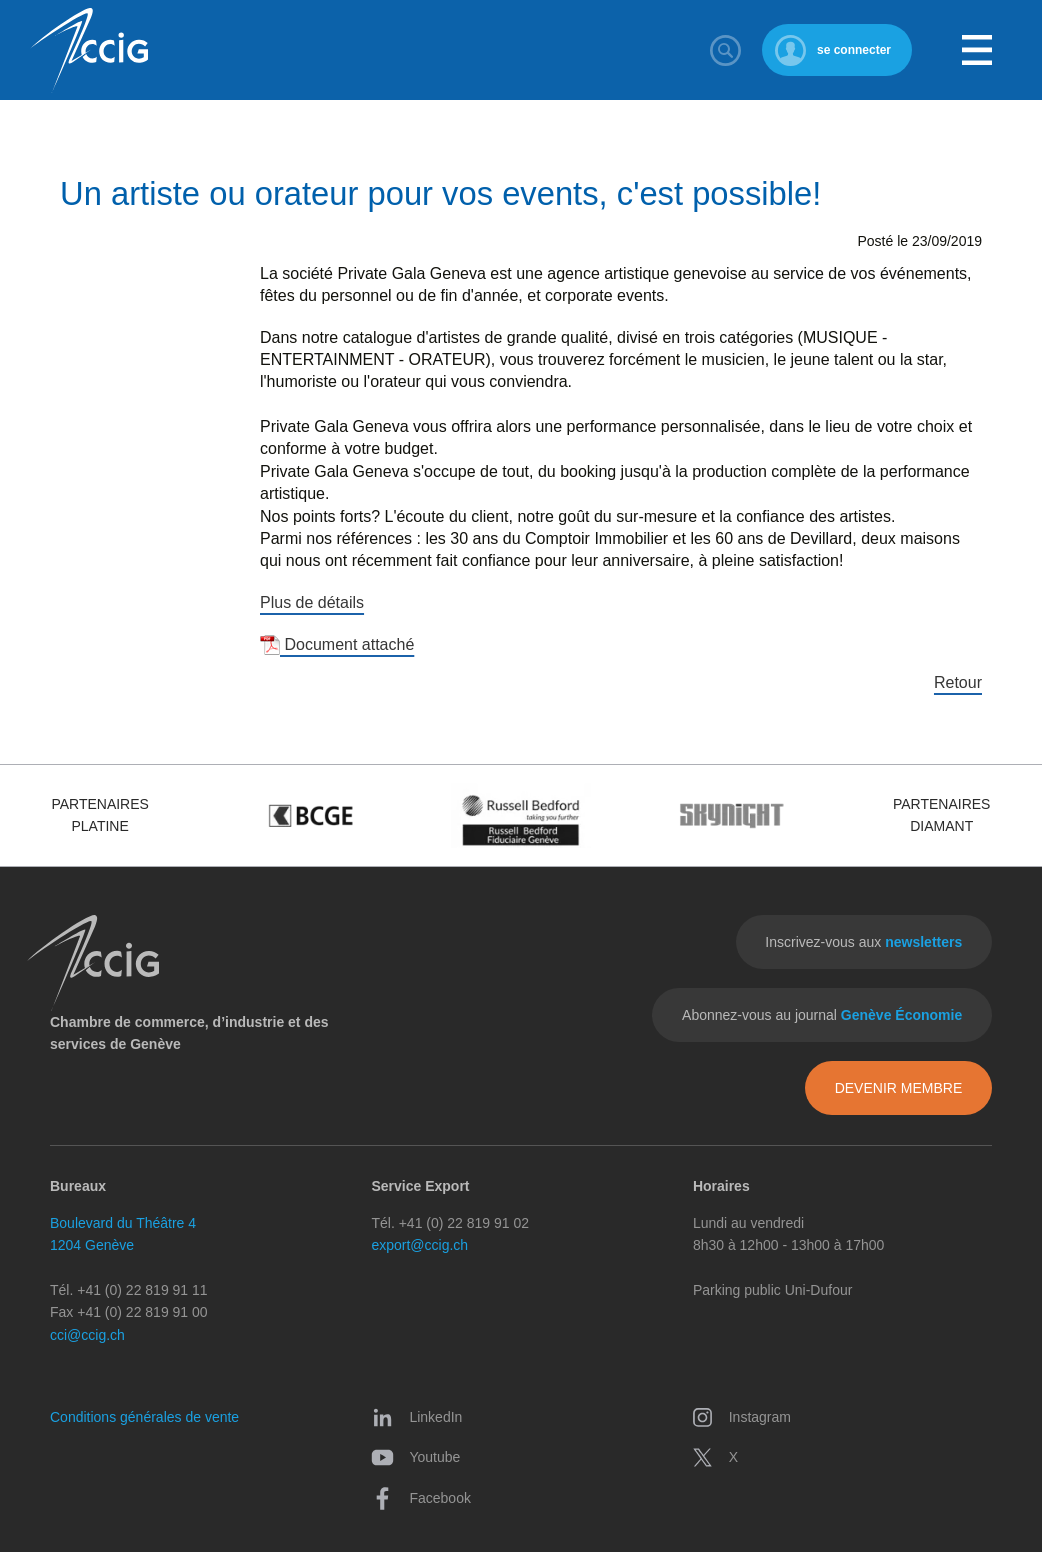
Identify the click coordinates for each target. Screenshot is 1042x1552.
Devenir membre (899, 1088)
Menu (977, 50)
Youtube (415, 1457)
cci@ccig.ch (87, 1335)
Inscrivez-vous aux (863, 942)
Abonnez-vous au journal (822, 1015)
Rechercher (726, 50)
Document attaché (337, 644)
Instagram (741, 1417)
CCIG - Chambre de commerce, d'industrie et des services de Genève (89, 50)
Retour (958, 682)
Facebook (420, 1498)
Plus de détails (312, 602)
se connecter (854, 50)
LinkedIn (416, 1417)
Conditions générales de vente (144, 1417)
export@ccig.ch (419, 1245)
